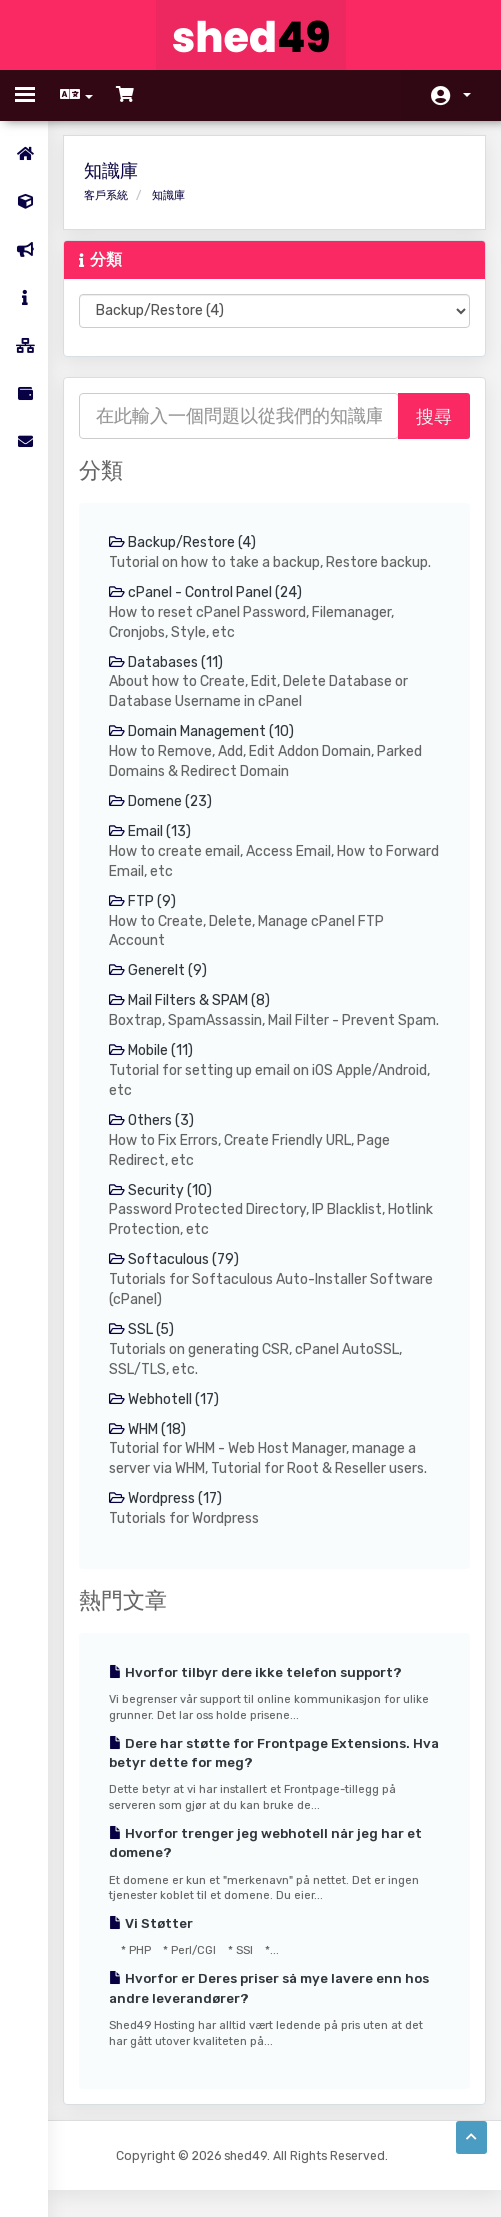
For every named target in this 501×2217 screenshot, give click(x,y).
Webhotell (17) (166, 1422)
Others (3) (153, 1142)
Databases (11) (168, 662)
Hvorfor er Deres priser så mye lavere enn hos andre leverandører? (271, 2012)
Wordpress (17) (167, 1522)
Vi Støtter (153, 1948)
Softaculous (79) (176, 1282)
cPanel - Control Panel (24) (208, 592)
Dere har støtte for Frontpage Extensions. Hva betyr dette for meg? (261, 1777)
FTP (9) (144, 902)
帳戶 (467, 95)
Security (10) (162, 1212)
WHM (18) (149, 1452)
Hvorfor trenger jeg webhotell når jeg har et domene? (267, 1867)
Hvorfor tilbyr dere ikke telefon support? (257, 1696)
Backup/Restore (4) (184, 542)
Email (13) (152, 832)
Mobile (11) (153, 1072)
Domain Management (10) (203, 732)
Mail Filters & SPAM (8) (191, 1002)
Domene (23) (163, 802)
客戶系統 (108, 195)
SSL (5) (144, 1352)
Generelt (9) (160, 972)
